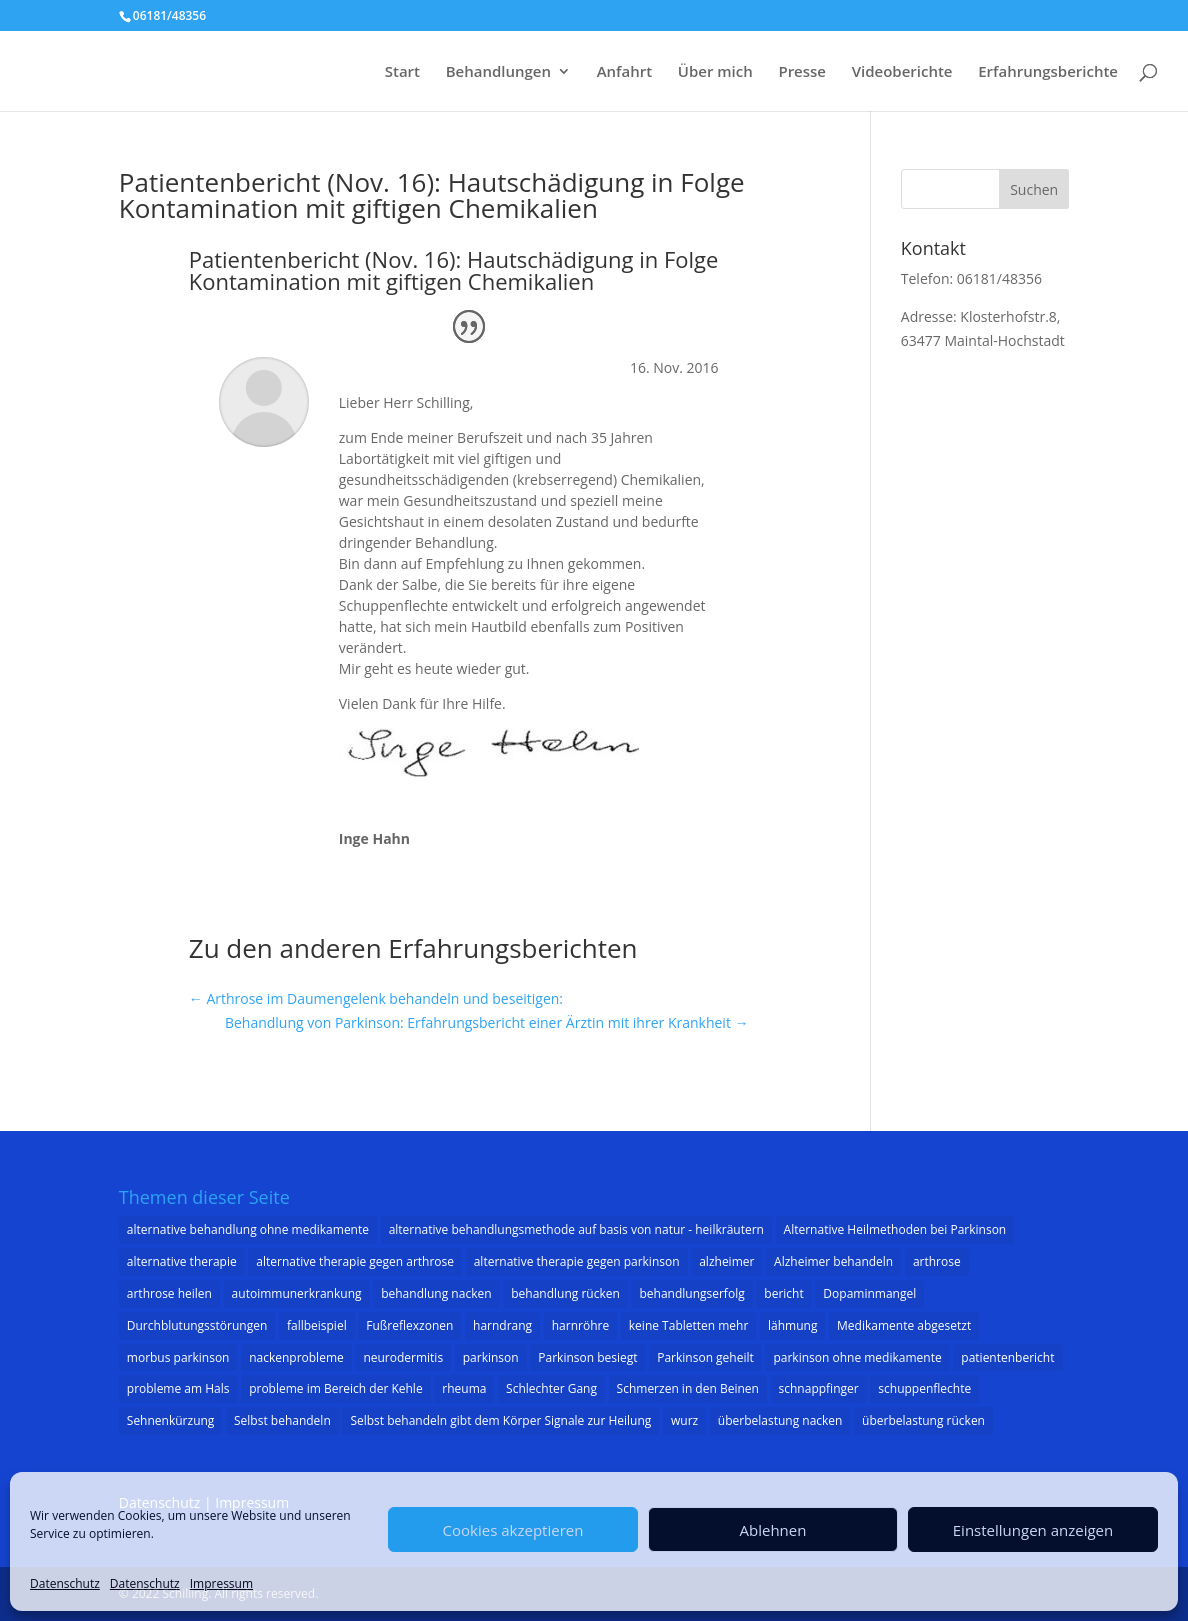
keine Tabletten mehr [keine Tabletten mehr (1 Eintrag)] (689, 1325)
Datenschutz (65, 1583)
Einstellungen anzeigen (1033, 1530)
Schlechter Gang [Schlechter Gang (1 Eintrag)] (551, 1388)
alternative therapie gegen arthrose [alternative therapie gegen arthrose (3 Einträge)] (355, 1261)
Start (402, 72)
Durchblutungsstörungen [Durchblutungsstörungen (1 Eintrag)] (197, 1325)
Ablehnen (773, 1530)
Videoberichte (902, 72)
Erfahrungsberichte (1048, 72)
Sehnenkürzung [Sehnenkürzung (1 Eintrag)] (171, 1420)
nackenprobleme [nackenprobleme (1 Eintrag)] (296, 1357)
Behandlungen (498, 72)
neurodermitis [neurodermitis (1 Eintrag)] (403, 1357)
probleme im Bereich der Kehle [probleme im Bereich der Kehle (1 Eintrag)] (336, 1388)
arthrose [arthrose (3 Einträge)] (937, 1261)
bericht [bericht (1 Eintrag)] (783, 1293)
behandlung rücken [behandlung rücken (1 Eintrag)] (565, 1293)
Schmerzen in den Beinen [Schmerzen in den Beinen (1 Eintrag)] (688, 1388)
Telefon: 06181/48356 (971, 278)
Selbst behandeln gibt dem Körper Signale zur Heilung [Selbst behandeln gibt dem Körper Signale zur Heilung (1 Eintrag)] (500, 1420)
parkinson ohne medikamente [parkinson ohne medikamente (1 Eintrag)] (857, 1357)
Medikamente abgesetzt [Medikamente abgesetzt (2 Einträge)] (904, 1325)
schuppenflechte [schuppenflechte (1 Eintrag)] (924, 1388)
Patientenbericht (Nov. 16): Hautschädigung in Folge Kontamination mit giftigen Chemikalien (432, 195)
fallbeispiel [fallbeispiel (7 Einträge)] (317, 1325)
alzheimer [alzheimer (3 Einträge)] (726, 1261)
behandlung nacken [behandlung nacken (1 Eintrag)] (436, 1293)
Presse (802, 72)
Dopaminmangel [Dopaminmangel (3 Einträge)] (869, 1293)
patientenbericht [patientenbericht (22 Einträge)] (1007, 1357)
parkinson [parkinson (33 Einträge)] (491, 1357)
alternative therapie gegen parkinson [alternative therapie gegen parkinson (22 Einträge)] (577, 1261)
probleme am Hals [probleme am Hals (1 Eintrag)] (178, 1388)
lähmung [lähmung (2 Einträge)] (792, 1325)
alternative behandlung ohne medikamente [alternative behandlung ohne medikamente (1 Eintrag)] (248, 1229)
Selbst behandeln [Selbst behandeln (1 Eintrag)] (282, 1420)
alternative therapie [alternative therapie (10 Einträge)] (182, 1261)
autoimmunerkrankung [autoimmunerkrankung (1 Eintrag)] (297, 1293)
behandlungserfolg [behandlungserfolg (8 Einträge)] (691, 1293)
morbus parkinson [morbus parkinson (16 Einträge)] (178, 1357)
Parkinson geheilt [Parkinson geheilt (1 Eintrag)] (705, 1357)
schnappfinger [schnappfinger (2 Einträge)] (819, 1388)
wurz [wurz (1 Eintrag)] (684, 1420)
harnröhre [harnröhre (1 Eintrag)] (580, 1325)
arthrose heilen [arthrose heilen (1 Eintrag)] (169, 1293)
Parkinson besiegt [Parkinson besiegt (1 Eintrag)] (587, 1357)
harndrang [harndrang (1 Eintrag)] (502, 1325)
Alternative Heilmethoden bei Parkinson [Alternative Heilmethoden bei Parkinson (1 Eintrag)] (895, 1229)
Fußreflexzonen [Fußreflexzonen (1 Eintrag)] (409, 1325)
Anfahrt (625, 72)
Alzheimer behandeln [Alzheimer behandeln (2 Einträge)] (833, 1261)
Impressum (221, 1583)
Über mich (715, 72)
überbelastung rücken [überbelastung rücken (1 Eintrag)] (923, 1420)
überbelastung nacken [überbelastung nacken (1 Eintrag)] (780, 1420)
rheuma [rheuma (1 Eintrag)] (464, 1388)
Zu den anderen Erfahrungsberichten (413, 948)
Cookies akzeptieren (513, 1530)
